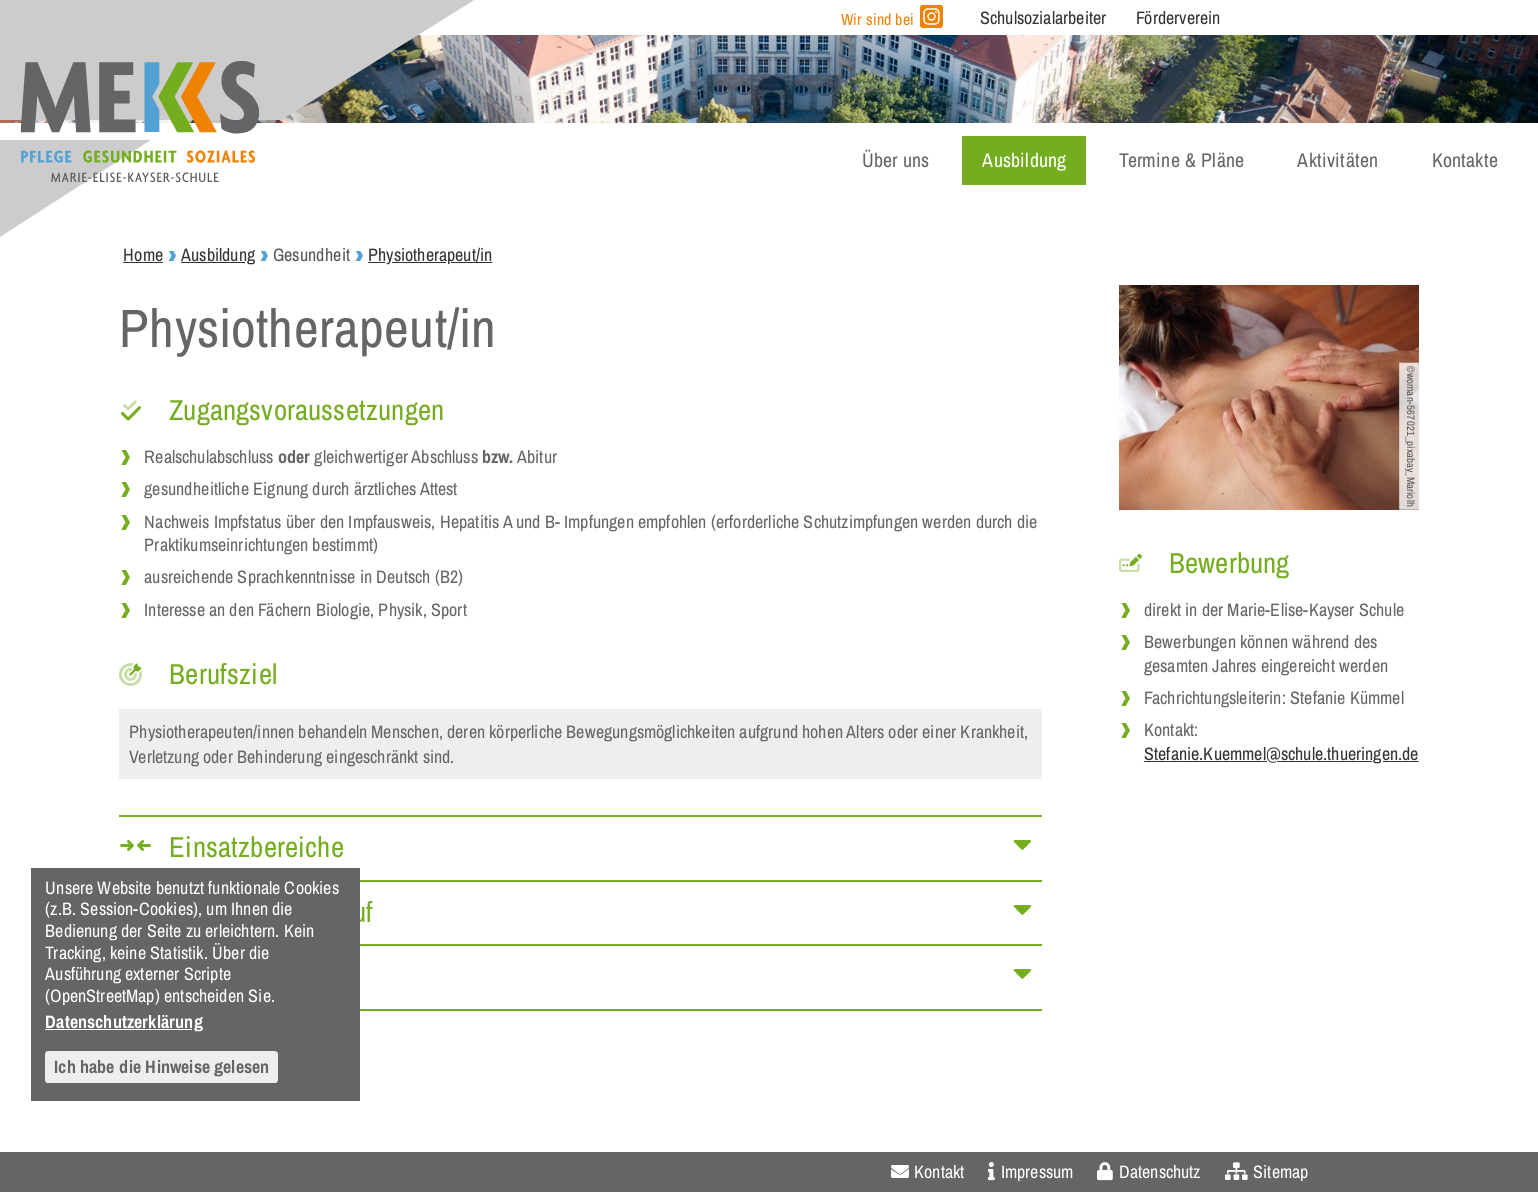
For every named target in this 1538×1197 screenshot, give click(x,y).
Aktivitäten (1337, 160)
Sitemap (1280, 1171)
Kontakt (939, 1171)
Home (143, 254)
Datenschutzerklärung (124, 1021)
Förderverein (1178, 17)
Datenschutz (1160, 1171)
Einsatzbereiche (256, 846)
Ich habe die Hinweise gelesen (161, 1066)
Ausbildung (1024, 160)
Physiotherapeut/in (430, 254)
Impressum (1037, 1171)
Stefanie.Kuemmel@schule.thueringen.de (1281, 753)
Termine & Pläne (1181, 160)
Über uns (895, 160)
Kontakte (1465, 160)
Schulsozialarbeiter (1043, 17)
